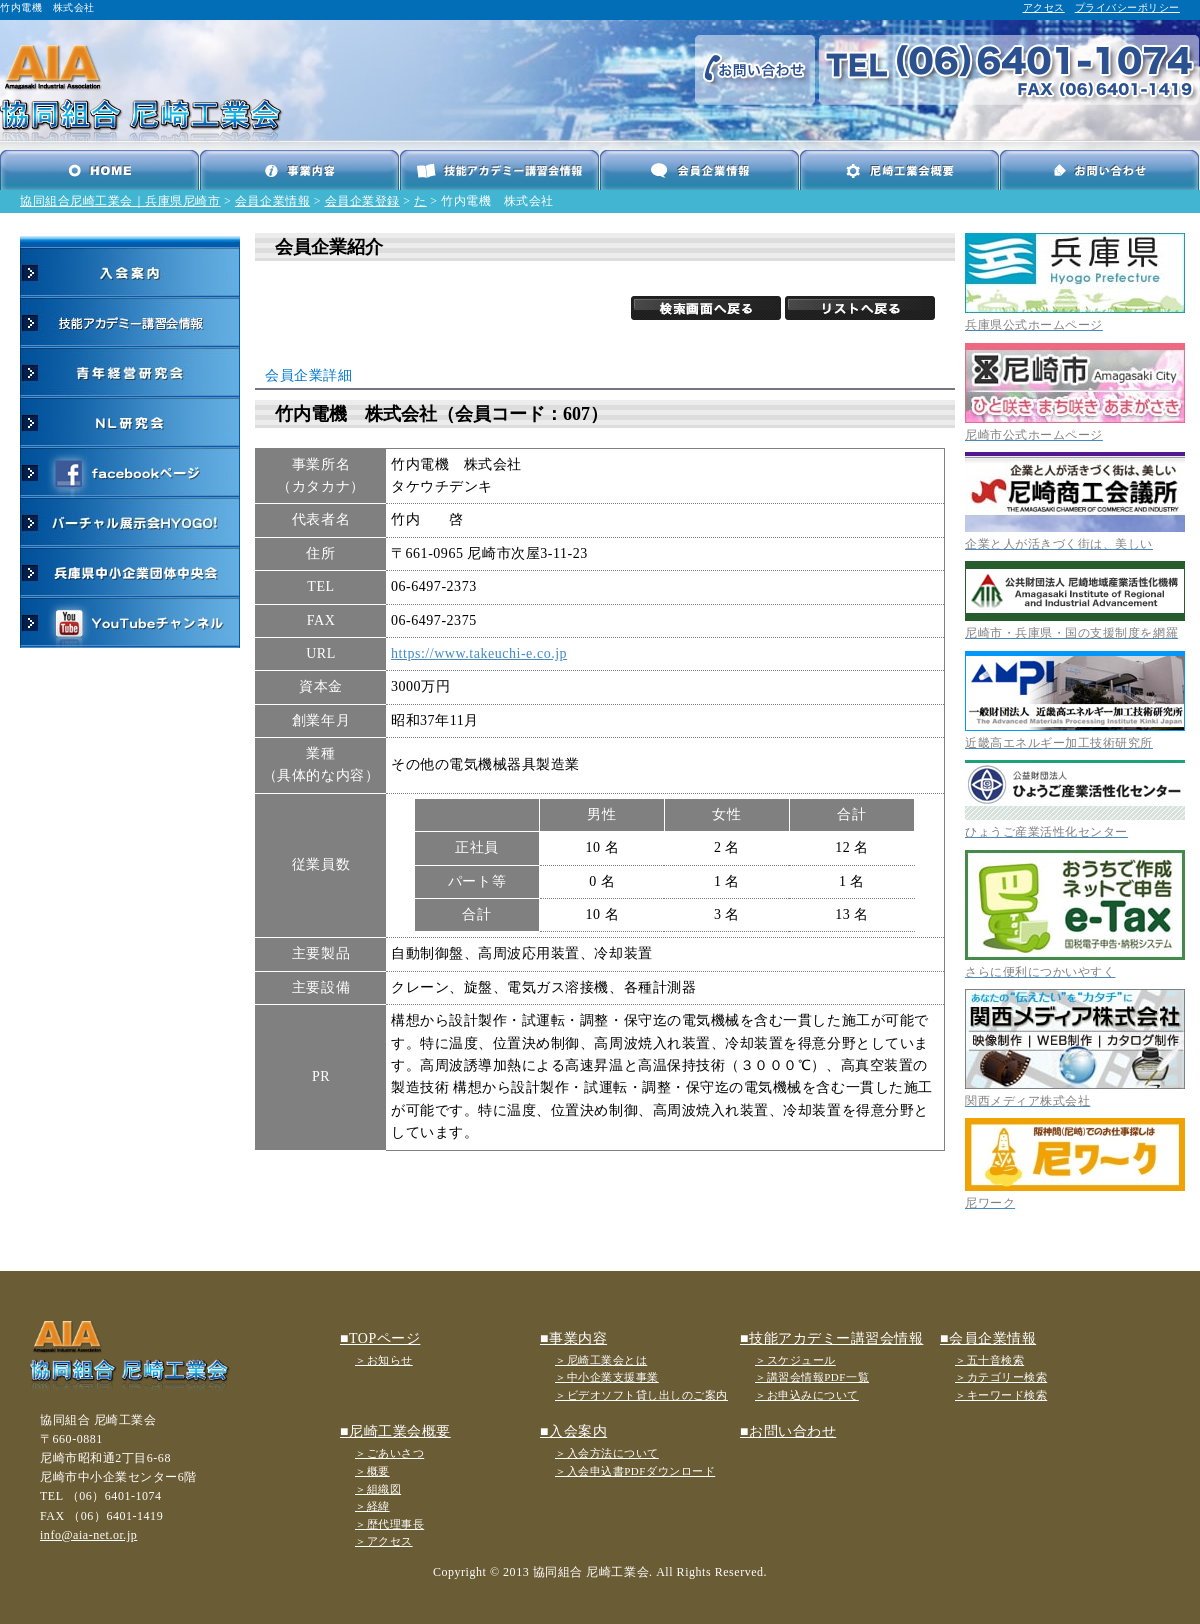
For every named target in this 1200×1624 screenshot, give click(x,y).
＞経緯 (372, 1506)
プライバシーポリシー (1127, 7)
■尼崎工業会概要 (395, 1431)
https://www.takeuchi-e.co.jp (479, 653)
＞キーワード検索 (1001, 1395)
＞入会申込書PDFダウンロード (635, 1471)
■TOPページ (380, 1338)
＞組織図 (378, 1489)
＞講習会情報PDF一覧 (812, 1377)
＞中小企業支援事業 (607, 1377)
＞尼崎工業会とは (601, 1360)
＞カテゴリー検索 (1001, 1377)
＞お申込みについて (807, 1395)
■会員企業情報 (988, 1338)
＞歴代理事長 (389, 1524)
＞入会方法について (607, 1453)
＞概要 (372, 1471)
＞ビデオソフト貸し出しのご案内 (641, 1395)
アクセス (1044, 7)
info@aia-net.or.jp (88, 1535)
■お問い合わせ (788, 1431)
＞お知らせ (384, 1360)
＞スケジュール (795, 1360)
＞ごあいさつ (389, 1453)
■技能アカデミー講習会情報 (831, 1338)
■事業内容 (573, 1338)
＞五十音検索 (989, 1360)
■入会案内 (573, 1431)
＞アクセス (384, 1541)
